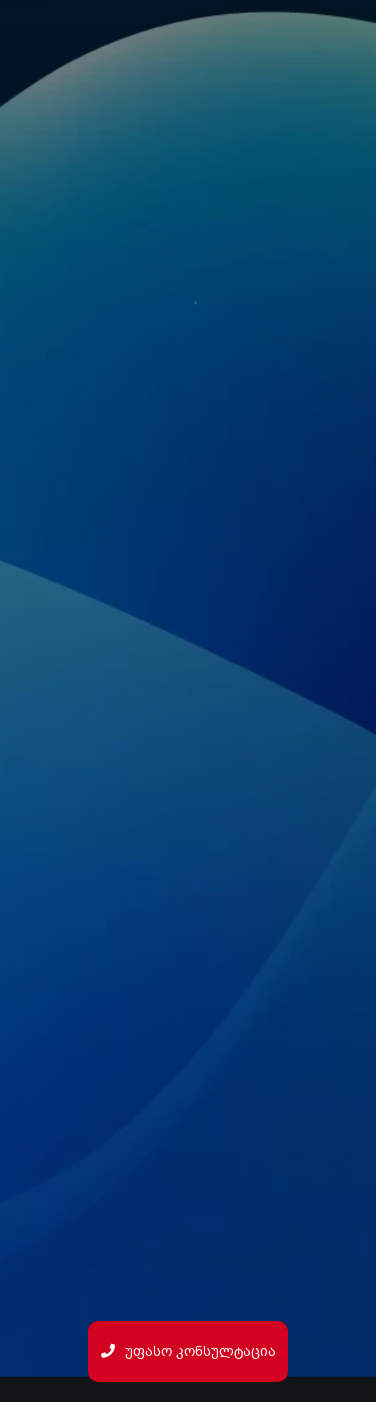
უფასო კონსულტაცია (188, 1351)
